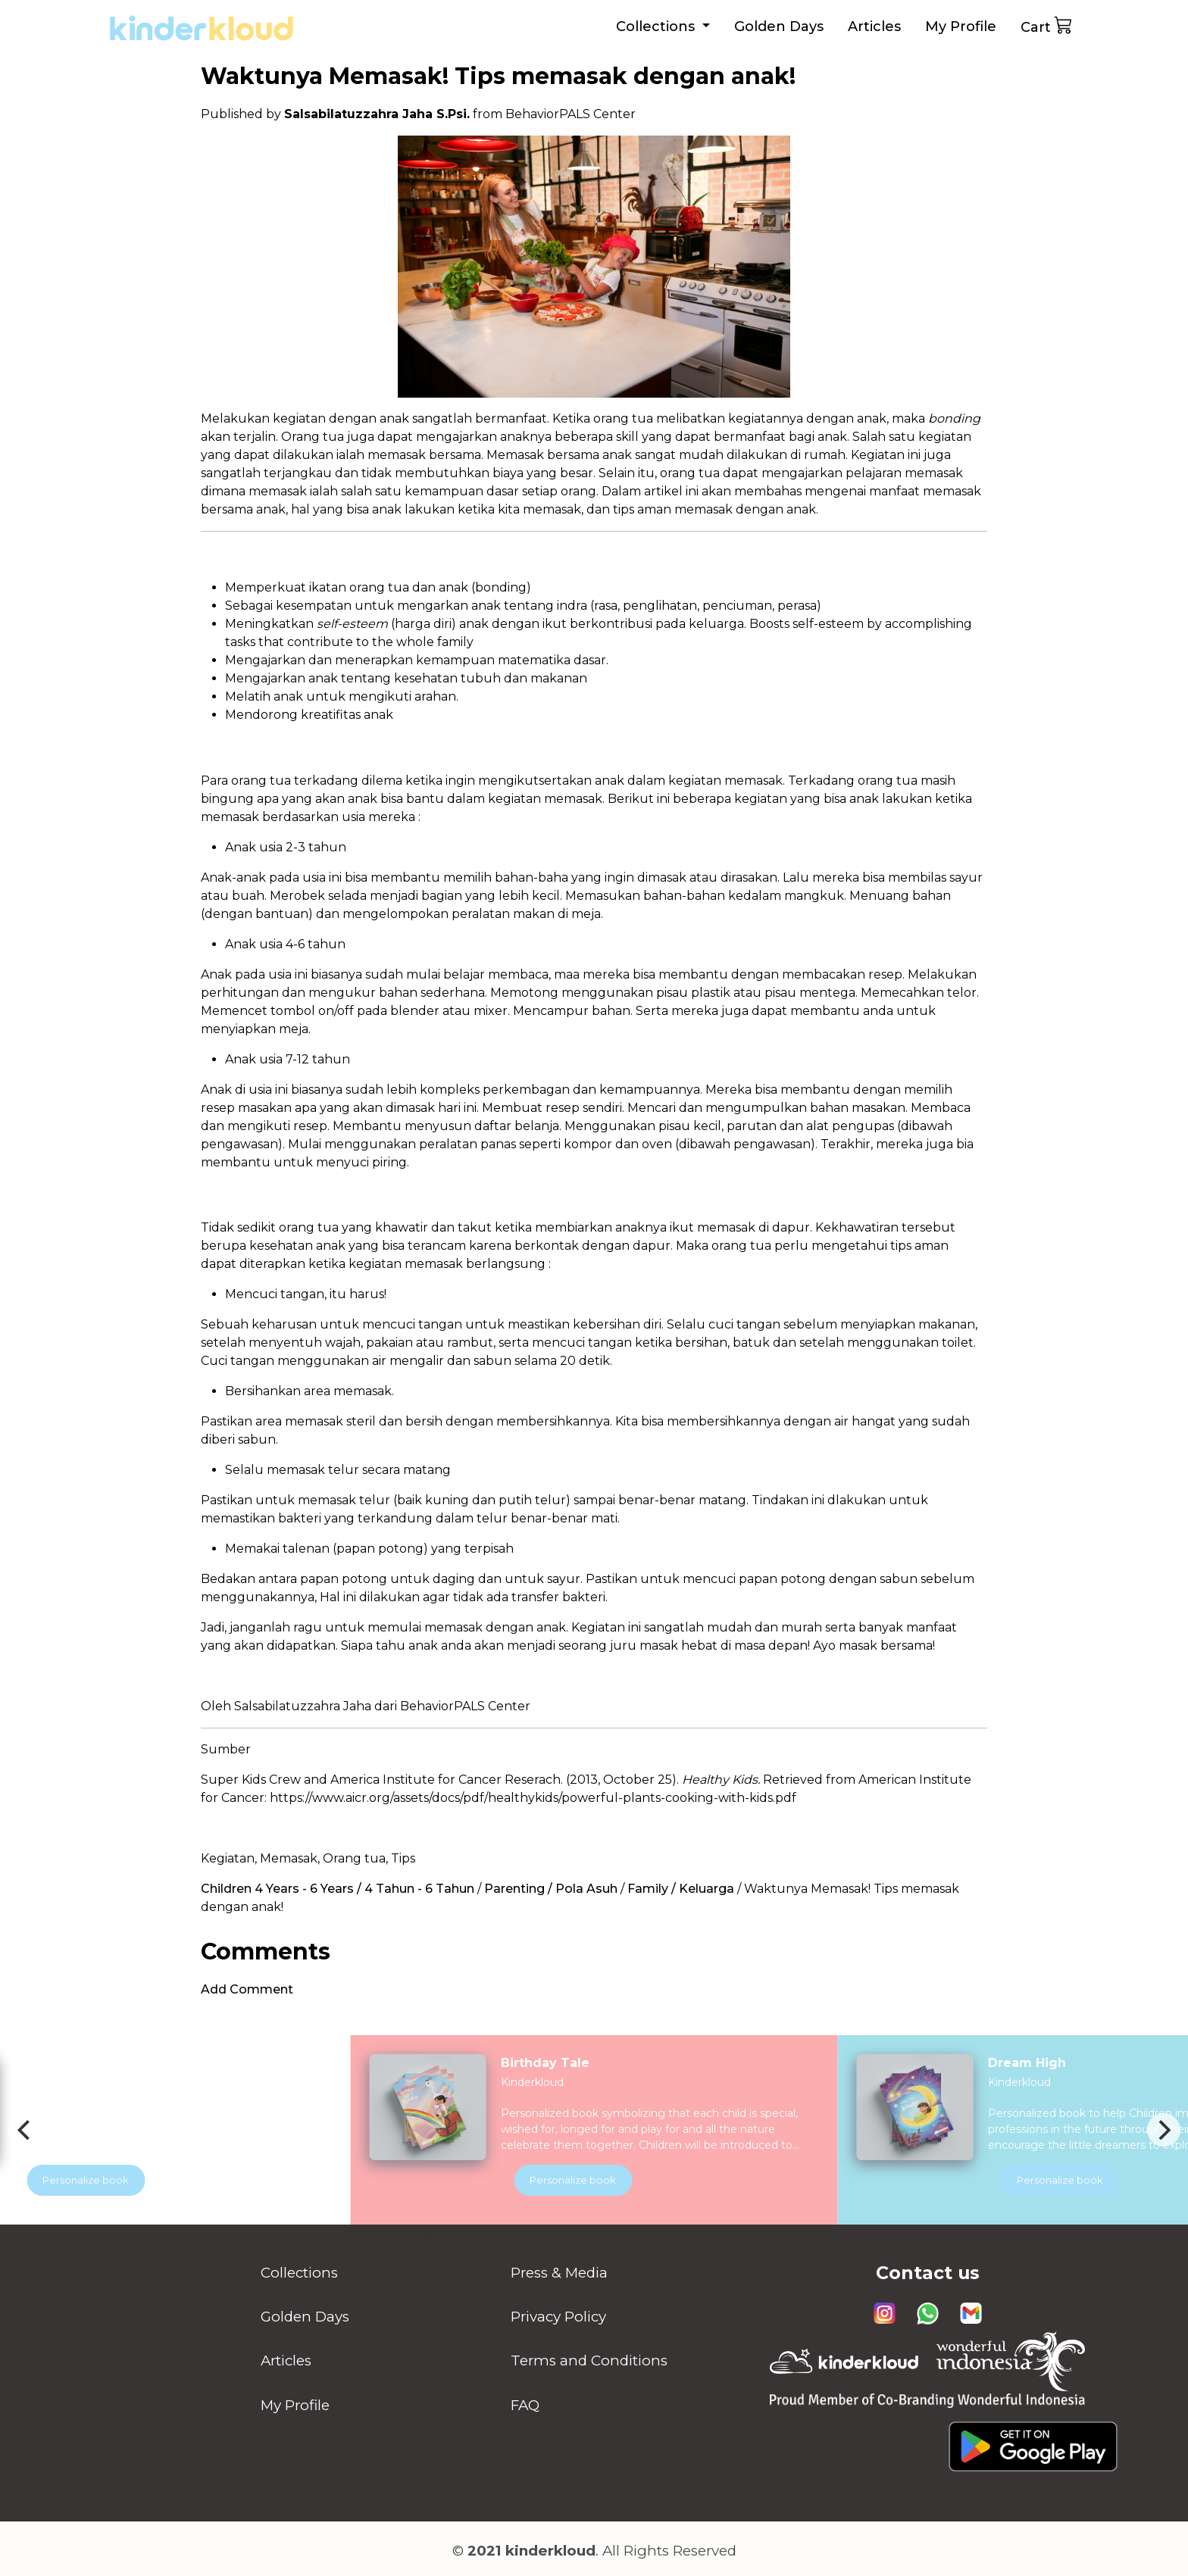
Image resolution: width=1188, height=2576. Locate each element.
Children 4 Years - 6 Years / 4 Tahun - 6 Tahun (337, 1888)
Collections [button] (657, 26)
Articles (874, 26)
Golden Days (779, 26)
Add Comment (247, 1989)
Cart (1047, 25)
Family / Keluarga (680, 1888)
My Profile (960, 26)
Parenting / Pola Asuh (550, 1888)
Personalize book (593, 2180)
